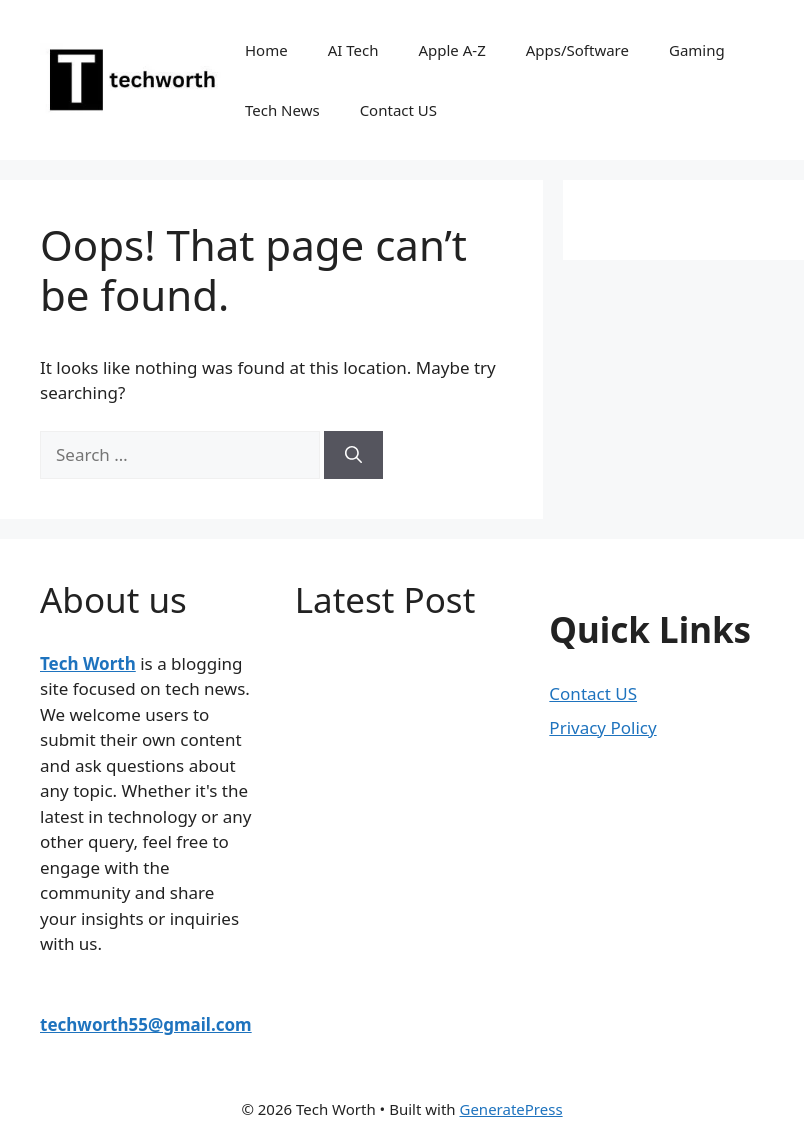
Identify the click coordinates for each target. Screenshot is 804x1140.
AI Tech (353, 50)
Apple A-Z (451, 50)
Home (266, 50)
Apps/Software (577, 50)
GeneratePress (510, 1109)
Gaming (697, 50)
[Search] (353, 455)
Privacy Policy (602, 727)
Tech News (282, 110)
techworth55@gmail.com (146, 1024)
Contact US (398, 110)
